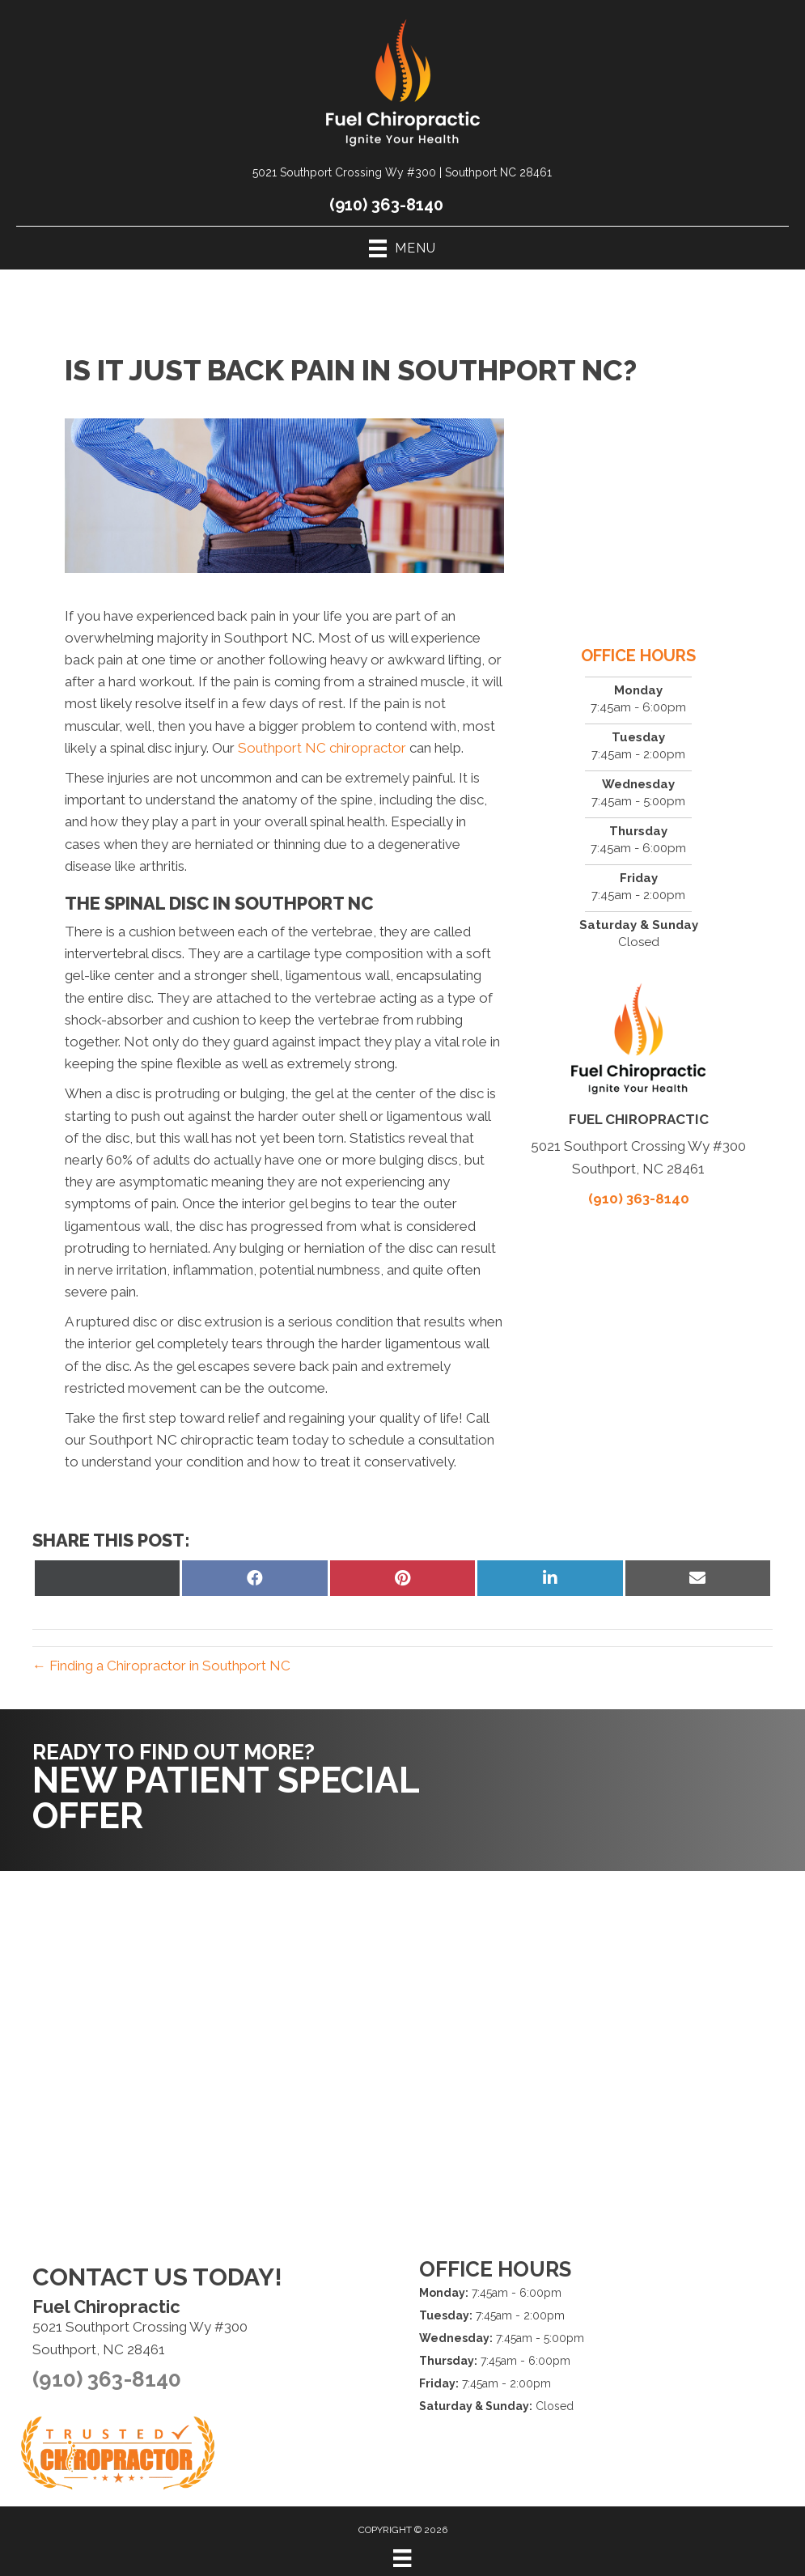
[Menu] (402, 2558)
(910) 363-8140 (386, 204)
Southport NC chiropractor (322, 748)
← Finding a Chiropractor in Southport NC (161, 1665)
